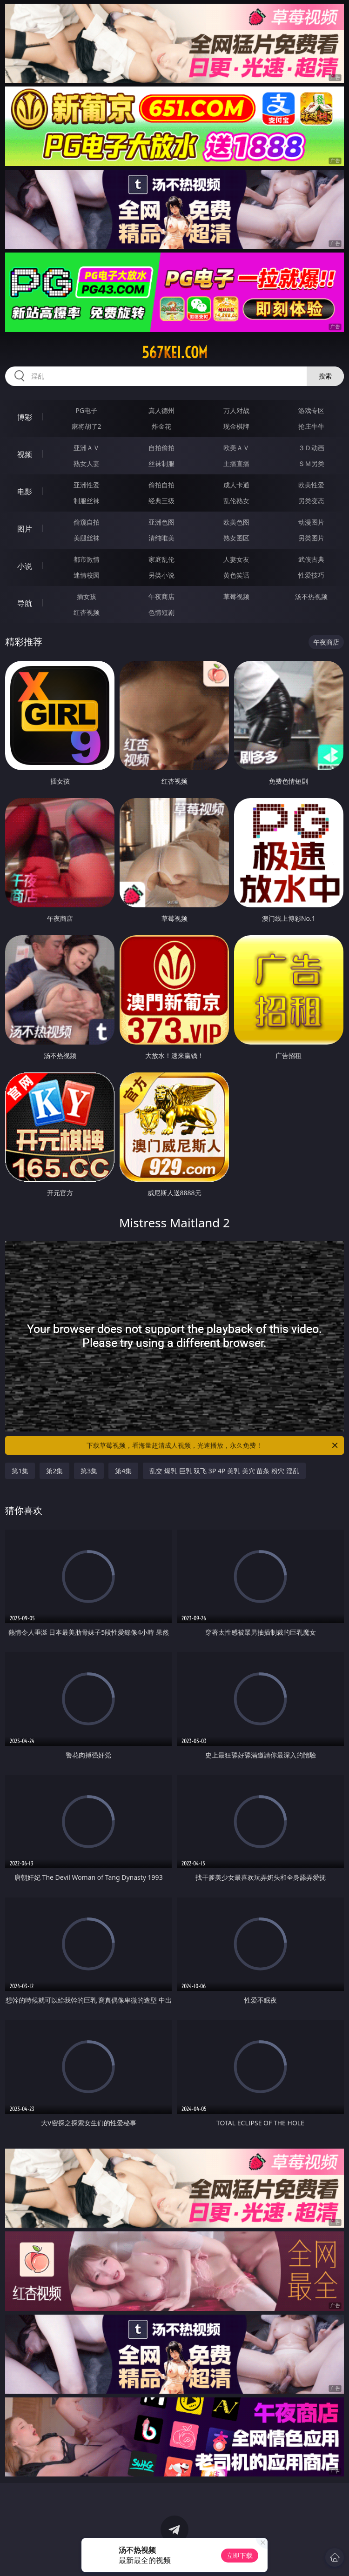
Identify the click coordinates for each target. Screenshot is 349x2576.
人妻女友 (236, 559)
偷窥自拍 (87, 522)
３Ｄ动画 (311, 447)
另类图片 (311, 537)
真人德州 (161, 410)
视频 (24, 454)
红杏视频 (87, 612)
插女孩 (86, 596)
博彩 (24, 417)
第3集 (89, 1470)
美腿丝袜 (87, 537)
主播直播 (236, 463)
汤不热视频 (311, 596)
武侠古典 (311, 559)
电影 (24, 491)
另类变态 (311, 500)
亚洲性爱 (87, 484)
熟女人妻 (87, 463)
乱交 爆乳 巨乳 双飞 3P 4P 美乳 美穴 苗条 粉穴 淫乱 (224, 1470)
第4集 (123, 1470)
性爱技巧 (311, 575)
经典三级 (161, 500)
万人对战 (236, 410)
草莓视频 (236, 596)
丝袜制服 (161, 463)
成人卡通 (236, 484)
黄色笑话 (236, 575)
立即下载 (240, 2555)
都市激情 (87, 559)
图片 (24, 529)
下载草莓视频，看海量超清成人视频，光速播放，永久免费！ (213, 1445)
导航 (24, 603)
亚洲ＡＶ (87, 447)
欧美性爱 (311, 484)
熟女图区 (236, 537)
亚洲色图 (161, 522)
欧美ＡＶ (236, 447)
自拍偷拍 (161, 447)
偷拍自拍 (161, 484)
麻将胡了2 (86, 426)
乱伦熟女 (236, 500)
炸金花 (161, 426)
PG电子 (86, 410)
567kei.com (175, 352)
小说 (24, 566)
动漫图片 (311, 522)
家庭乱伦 (161, 559)
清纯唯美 (161, 537)
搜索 (325, 376)
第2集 (54, 1470)
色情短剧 (161, 612)
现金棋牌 (236, 426)
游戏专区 (311, 410)
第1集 (20, 1470)
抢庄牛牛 (311, 426)
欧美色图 (236, 522)
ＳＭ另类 (311, 463)
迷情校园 (87, 575)
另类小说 (161, 575)
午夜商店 (161, 596)
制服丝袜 (87, 500)
